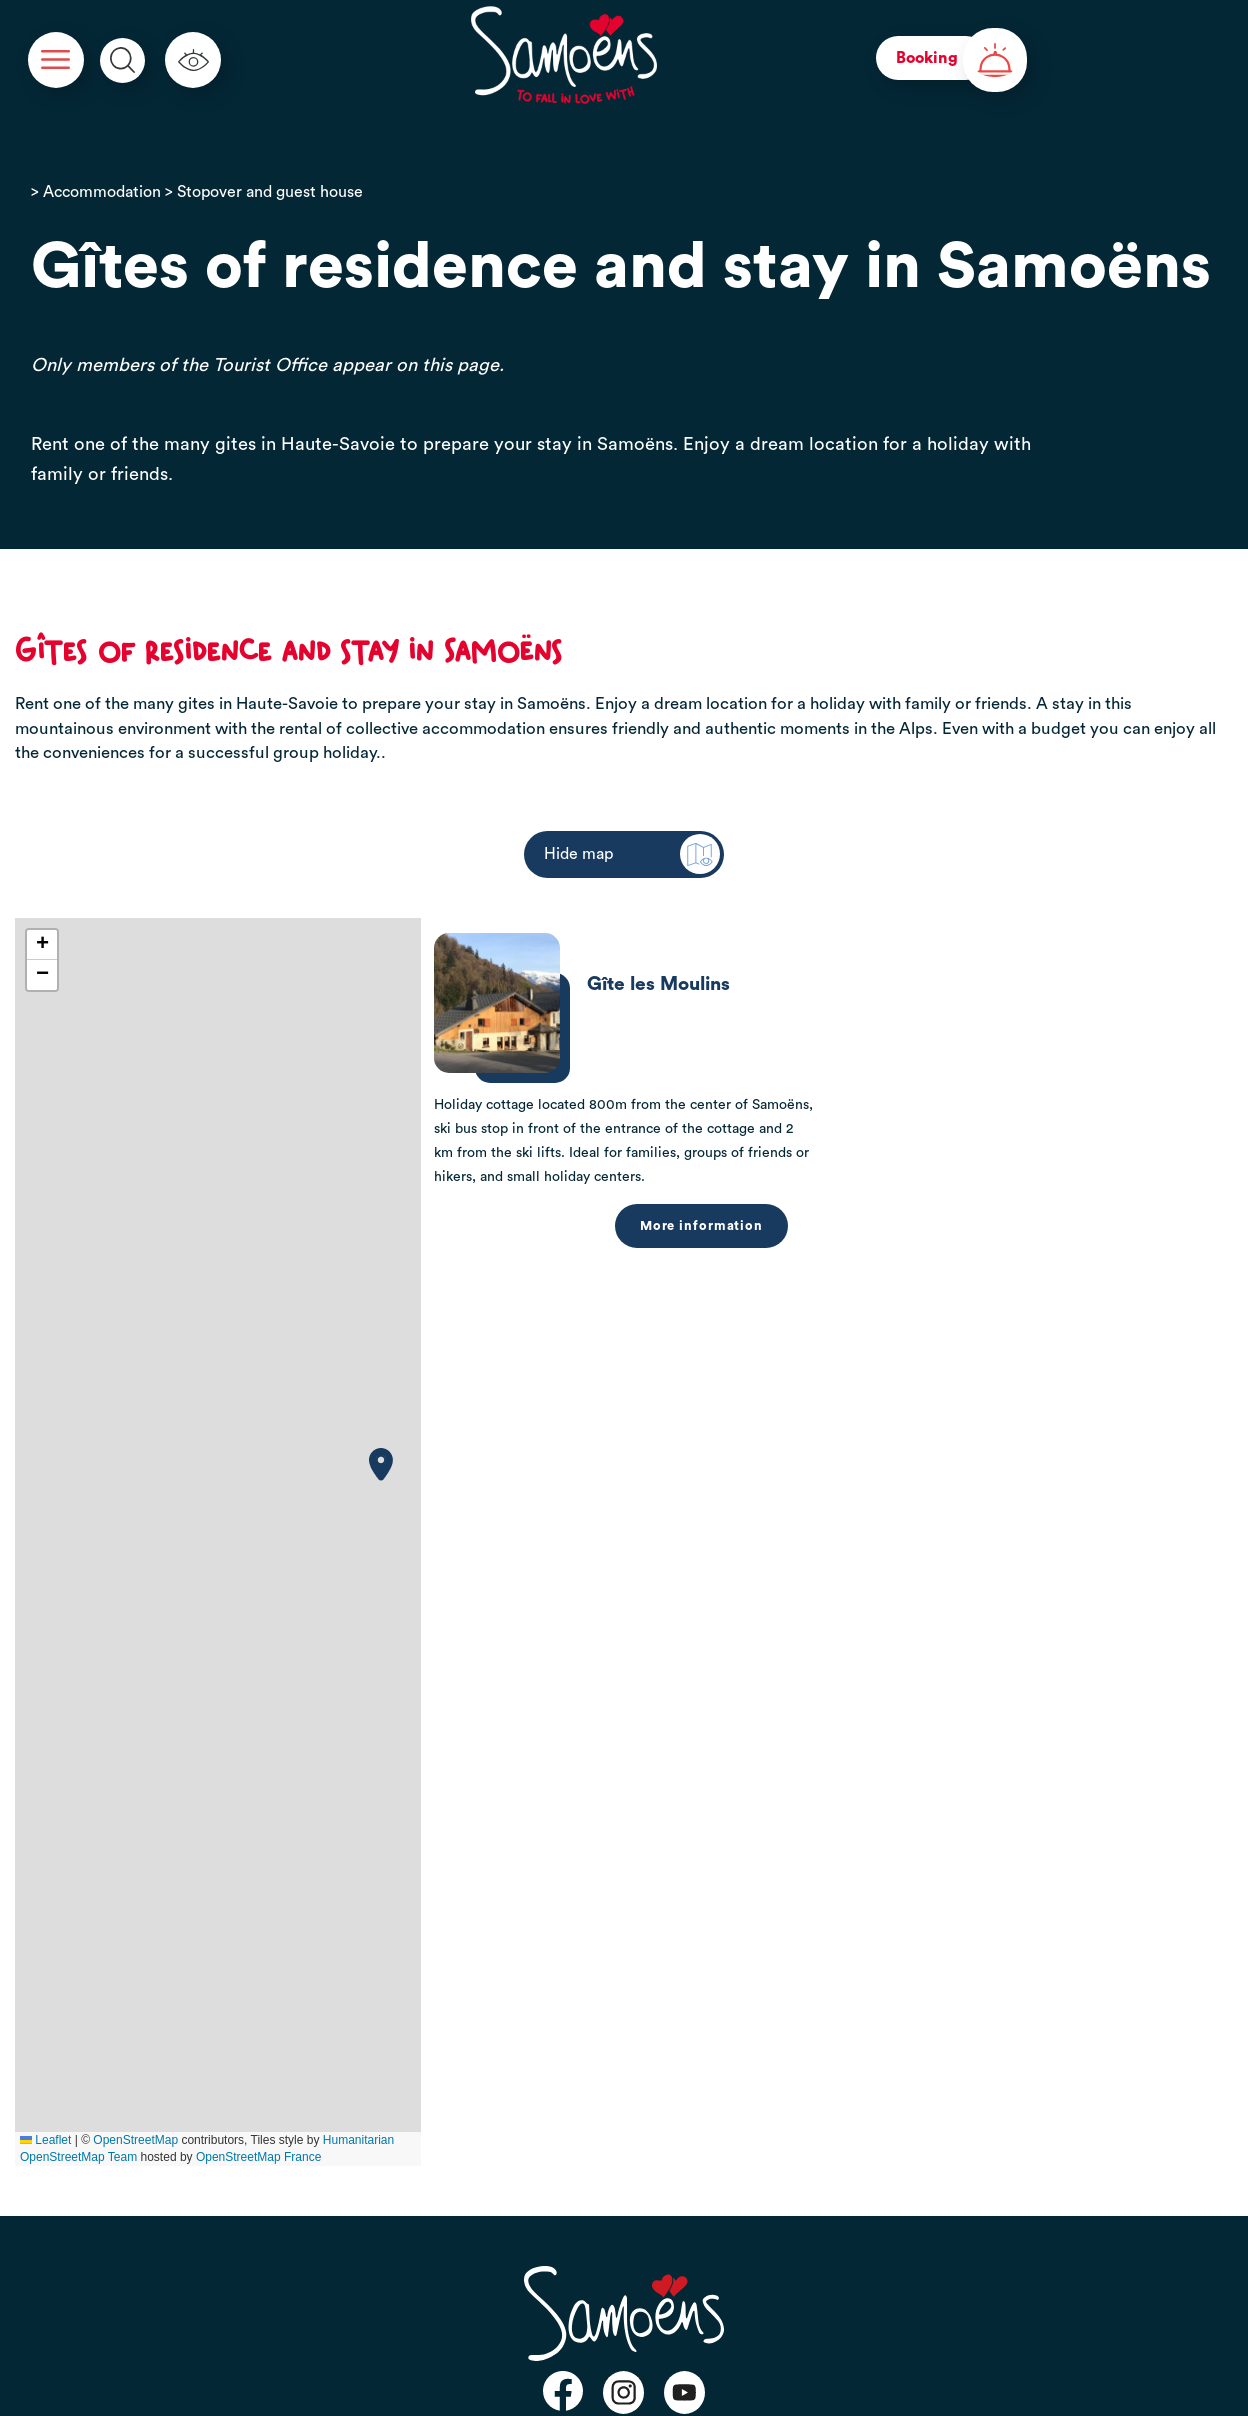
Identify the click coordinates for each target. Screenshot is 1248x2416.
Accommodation (102, 192)
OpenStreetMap (135, 2140)
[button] (381, 1464)
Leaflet (45, 2140)
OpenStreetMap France (258, 2157)
